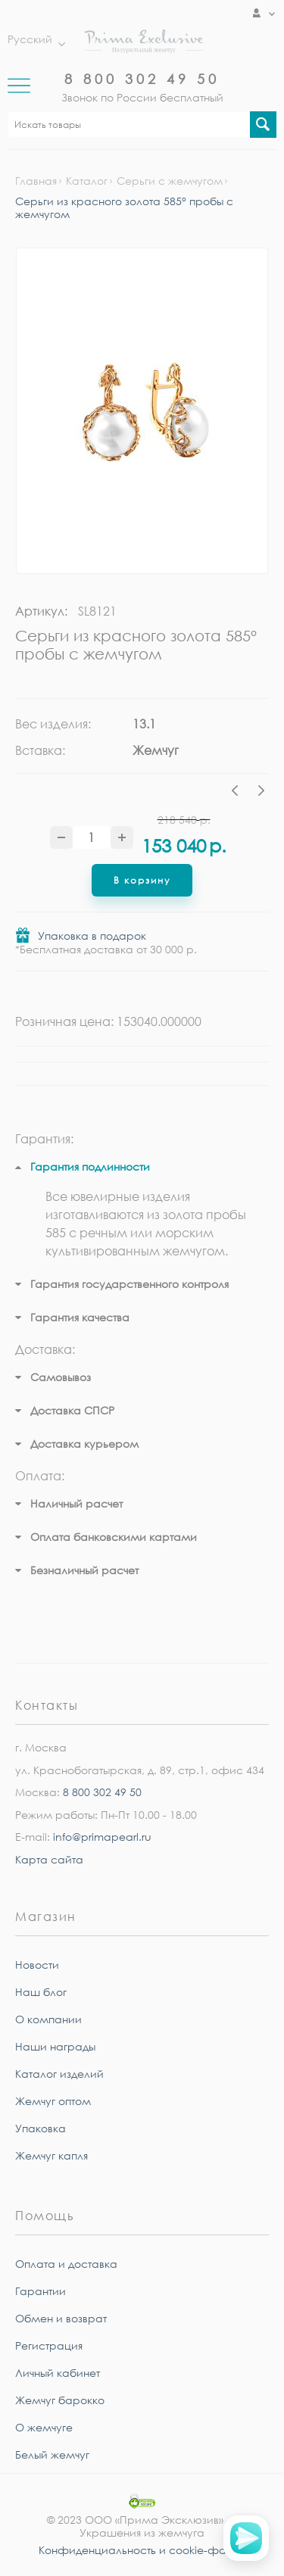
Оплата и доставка (66, 2263)
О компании (48, 2019)
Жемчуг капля (51, 2155)
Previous (238, 792)
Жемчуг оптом (53, 2100)
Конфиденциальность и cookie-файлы (142, 2549)
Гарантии (40, 2290)
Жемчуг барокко (60, 2400)
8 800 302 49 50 (142, 78)
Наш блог (41, 1991)
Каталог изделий (59, 2073)
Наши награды (55, 2046)
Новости (37, 1964)
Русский (33, 39)
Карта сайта (49, 1859)
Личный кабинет (57, 2372)
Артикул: (41, 611)
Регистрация (49, 2345)
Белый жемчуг (52, 2454)
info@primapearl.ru (102, 1837)
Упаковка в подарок (92, 935)
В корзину (142, 880)
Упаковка (40, 2128)
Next (261, 792)
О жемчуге (44, 2427)
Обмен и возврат (61, 2318)
